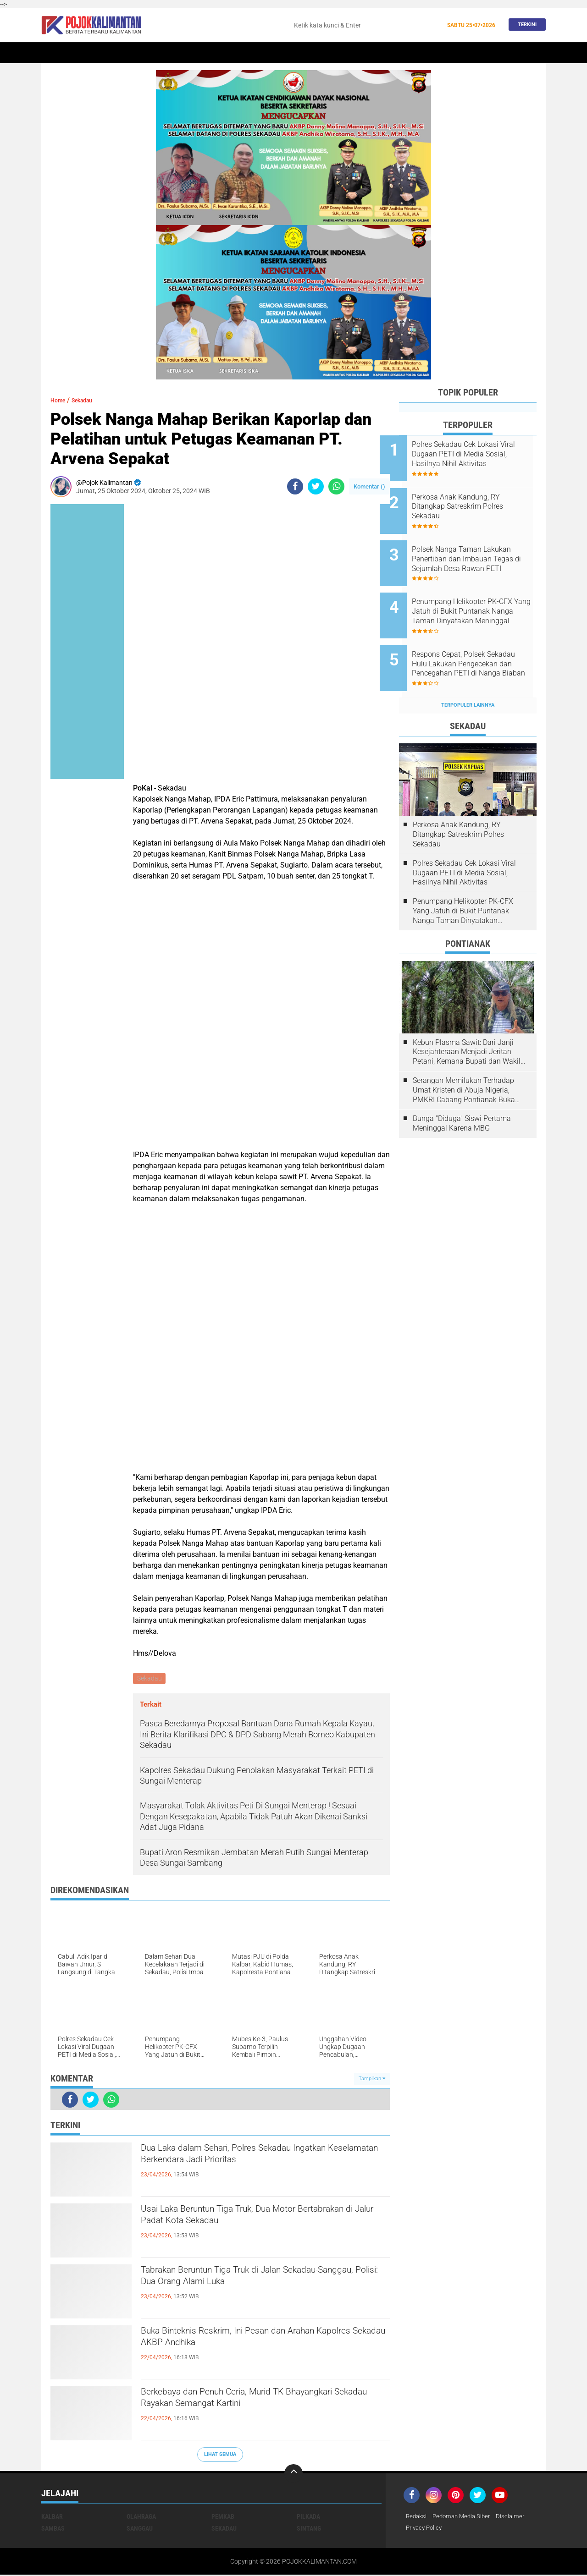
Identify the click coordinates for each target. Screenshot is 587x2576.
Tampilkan (372, 2080)
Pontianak (156, 53)
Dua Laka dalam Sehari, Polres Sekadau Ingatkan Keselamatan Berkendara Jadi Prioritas (265, 2159)
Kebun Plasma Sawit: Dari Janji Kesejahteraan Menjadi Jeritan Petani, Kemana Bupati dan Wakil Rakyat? (467, 1021)
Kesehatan (345, 53)
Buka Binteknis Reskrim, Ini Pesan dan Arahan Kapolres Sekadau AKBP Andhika (259, 2341)
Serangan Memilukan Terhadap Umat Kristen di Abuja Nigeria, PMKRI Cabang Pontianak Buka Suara (464, 1059)
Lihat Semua (220, 2456)
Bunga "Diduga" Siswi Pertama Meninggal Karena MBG (462, 1092)
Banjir (382, 53)
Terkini (524, 25)
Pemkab (445, 53)
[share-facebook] (295, 486)
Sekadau (85, 53)
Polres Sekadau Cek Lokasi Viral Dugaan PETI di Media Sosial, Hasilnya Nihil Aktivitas (480, 454)
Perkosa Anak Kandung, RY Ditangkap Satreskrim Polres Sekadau (476, 500)
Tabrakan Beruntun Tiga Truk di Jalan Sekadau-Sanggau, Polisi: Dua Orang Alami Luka (262, 2281)
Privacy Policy (425, 2529)
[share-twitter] (316, 486)
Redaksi (417, 2517)
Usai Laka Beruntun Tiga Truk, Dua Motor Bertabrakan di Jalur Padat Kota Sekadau (247, 2220)
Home (54, 53)
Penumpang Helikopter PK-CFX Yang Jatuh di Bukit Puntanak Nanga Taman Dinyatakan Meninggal (474, 593)
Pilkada (308, 2517)
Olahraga (304, 53)
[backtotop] (293, 2474)
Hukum (269, 53)
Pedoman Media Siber (465, 2517)
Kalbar (119, 53)
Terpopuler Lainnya (467, 674)
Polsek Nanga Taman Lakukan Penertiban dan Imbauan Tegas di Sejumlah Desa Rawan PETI (476, 547)
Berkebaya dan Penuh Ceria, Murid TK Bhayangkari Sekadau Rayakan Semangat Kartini (248, 2410)
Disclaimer (517, 2517)
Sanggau (140, 2529)
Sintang (195, 53)
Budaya (413, 53)
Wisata (478, 53)
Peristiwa (233, 53)
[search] (365, 25)
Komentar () (369, 486)
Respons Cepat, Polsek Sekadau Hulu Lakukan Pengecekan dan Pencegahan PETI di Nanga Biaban (479, 639)
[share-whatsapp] (336, 486)
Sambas (53, 2529)
